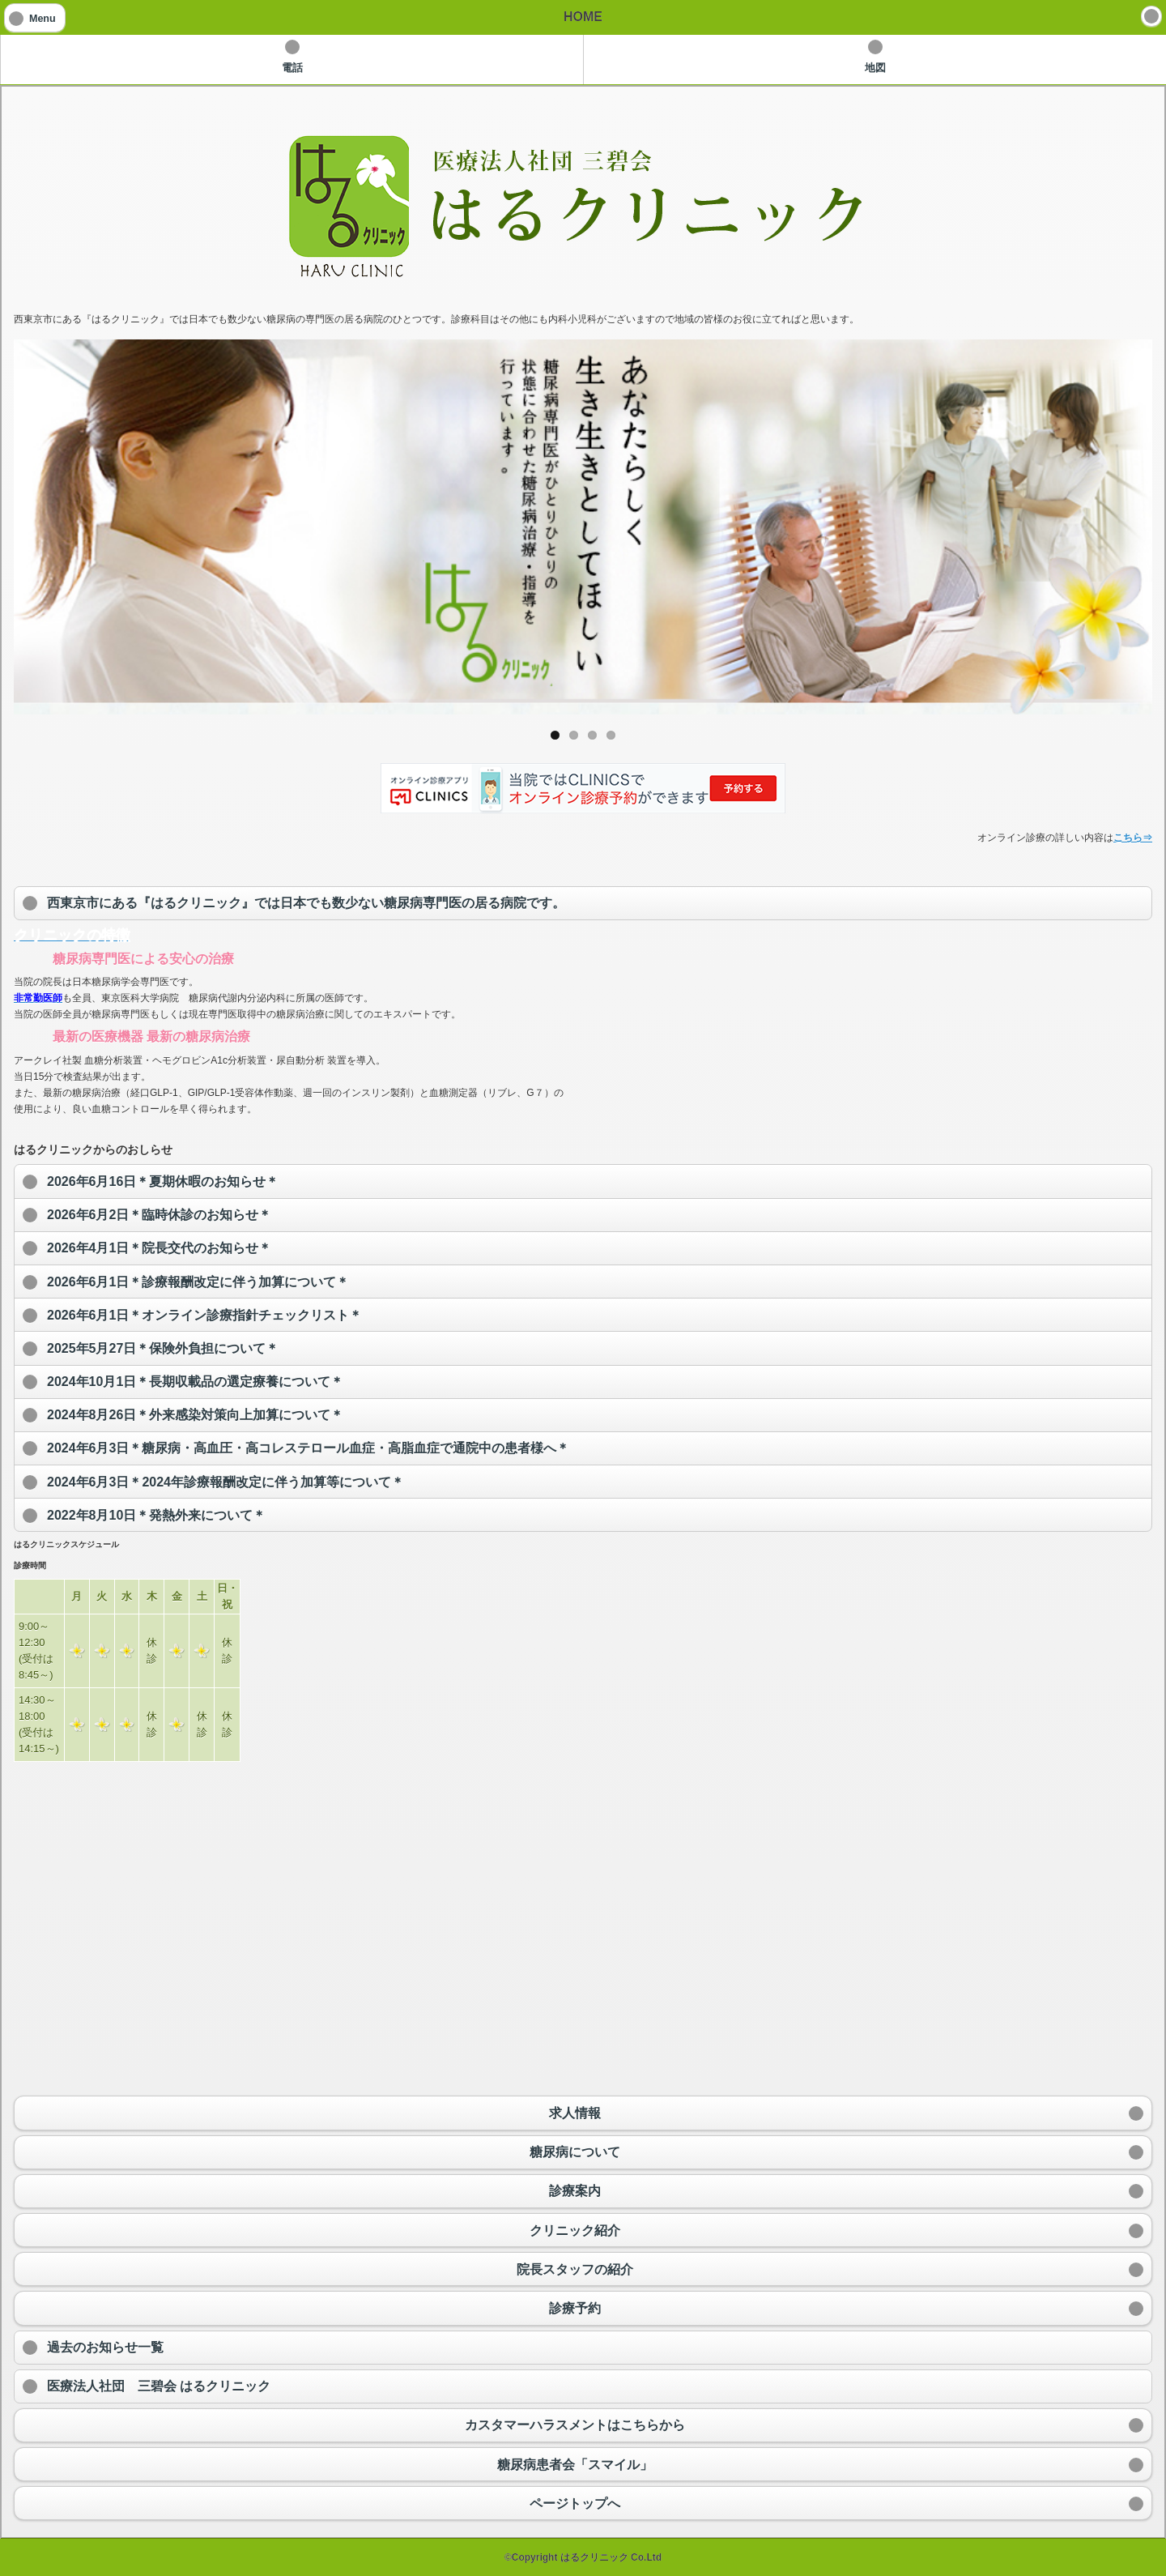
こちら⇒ (1132, 837)
